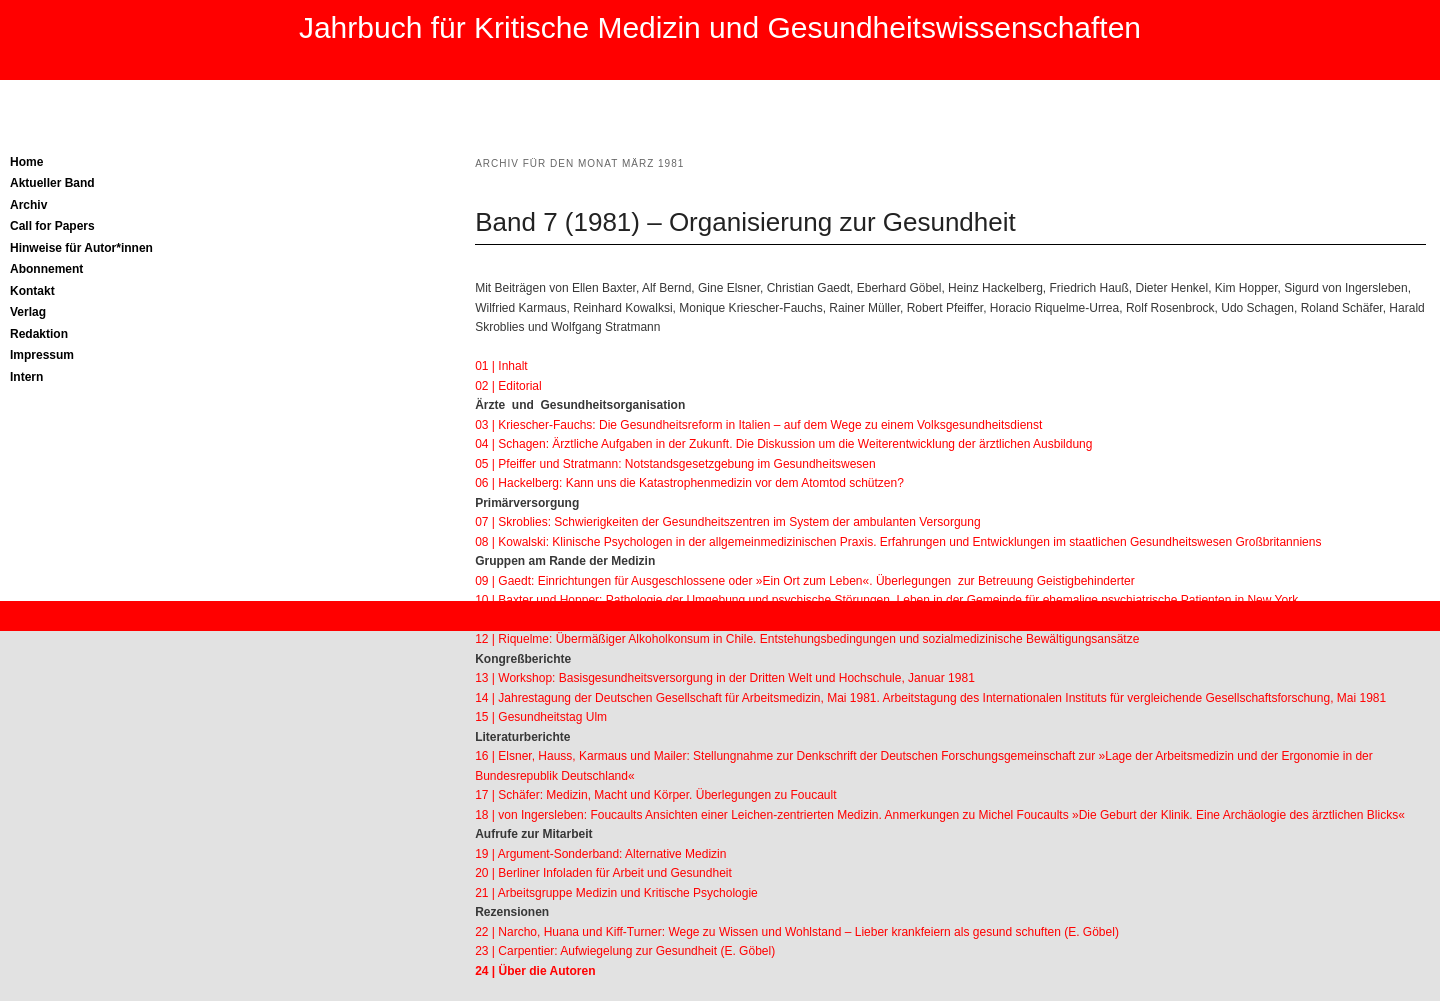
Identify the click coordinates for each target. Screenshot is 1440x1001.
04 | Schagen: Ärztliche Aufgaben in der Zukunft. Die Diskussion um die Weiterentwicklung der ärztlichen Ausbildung (783, 444)
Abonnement (46, 269)
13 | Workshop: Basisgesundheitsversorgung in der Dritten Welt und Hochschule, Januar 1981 (725, 678)
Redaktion (39, 334)
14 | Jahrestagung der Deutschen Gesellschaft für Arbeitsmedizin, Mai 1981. (678, 698)
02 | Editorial (508, 386)
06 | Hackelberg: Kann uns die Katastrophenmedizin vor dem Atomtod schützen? (689, 483)
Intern (26, 377)
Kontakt (32, 291)
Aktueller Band (52, 183)
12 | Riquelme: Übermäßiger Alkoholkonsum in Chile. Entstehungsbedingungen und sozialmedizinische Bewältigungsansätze (807, 639)
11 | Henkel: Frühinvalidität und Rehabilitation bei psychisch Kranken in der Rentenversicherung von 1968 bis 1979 (780, 620)
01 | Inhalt (501, 366)
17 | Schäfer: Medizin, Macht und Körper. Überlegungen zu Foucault (655, 795)
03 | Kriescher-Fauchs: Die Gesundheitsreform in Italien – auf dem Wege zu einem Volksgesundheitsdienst (758, 425)
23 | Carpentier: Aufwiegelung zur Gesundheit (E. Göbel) (625, 951)
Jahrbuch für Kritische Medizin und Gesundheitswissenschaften (720, 27)
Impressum (42, 355)
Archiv (28, 205)
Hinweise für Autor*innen (81, 248)
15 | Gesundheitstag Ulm (541, 717)
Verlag (28, 312)
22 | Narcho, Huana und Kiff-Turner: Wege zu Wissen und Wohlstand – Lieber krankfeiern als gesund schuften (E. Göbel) (797, 932)
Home (26, 162)
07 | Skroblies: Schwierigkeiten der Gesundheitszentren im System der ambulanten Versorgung (727, 522)
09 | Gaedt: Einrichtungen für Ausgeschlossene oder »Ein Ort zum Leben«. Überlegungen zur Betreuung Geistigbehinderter (805, 581)
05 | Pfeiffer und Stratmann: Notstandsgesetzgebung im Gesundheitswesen (675, 464)
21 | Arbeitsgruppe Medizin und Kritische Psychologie (616, 893)
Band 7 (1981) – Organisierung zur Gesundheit (745, 222)
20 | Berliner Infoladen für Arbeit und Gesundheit (603, 873)
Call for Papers (52, 226)
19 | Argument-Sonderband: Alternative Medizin (600, 854)
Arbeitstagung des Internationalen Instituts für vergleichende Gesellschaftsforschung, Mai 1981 (1135, 698)
